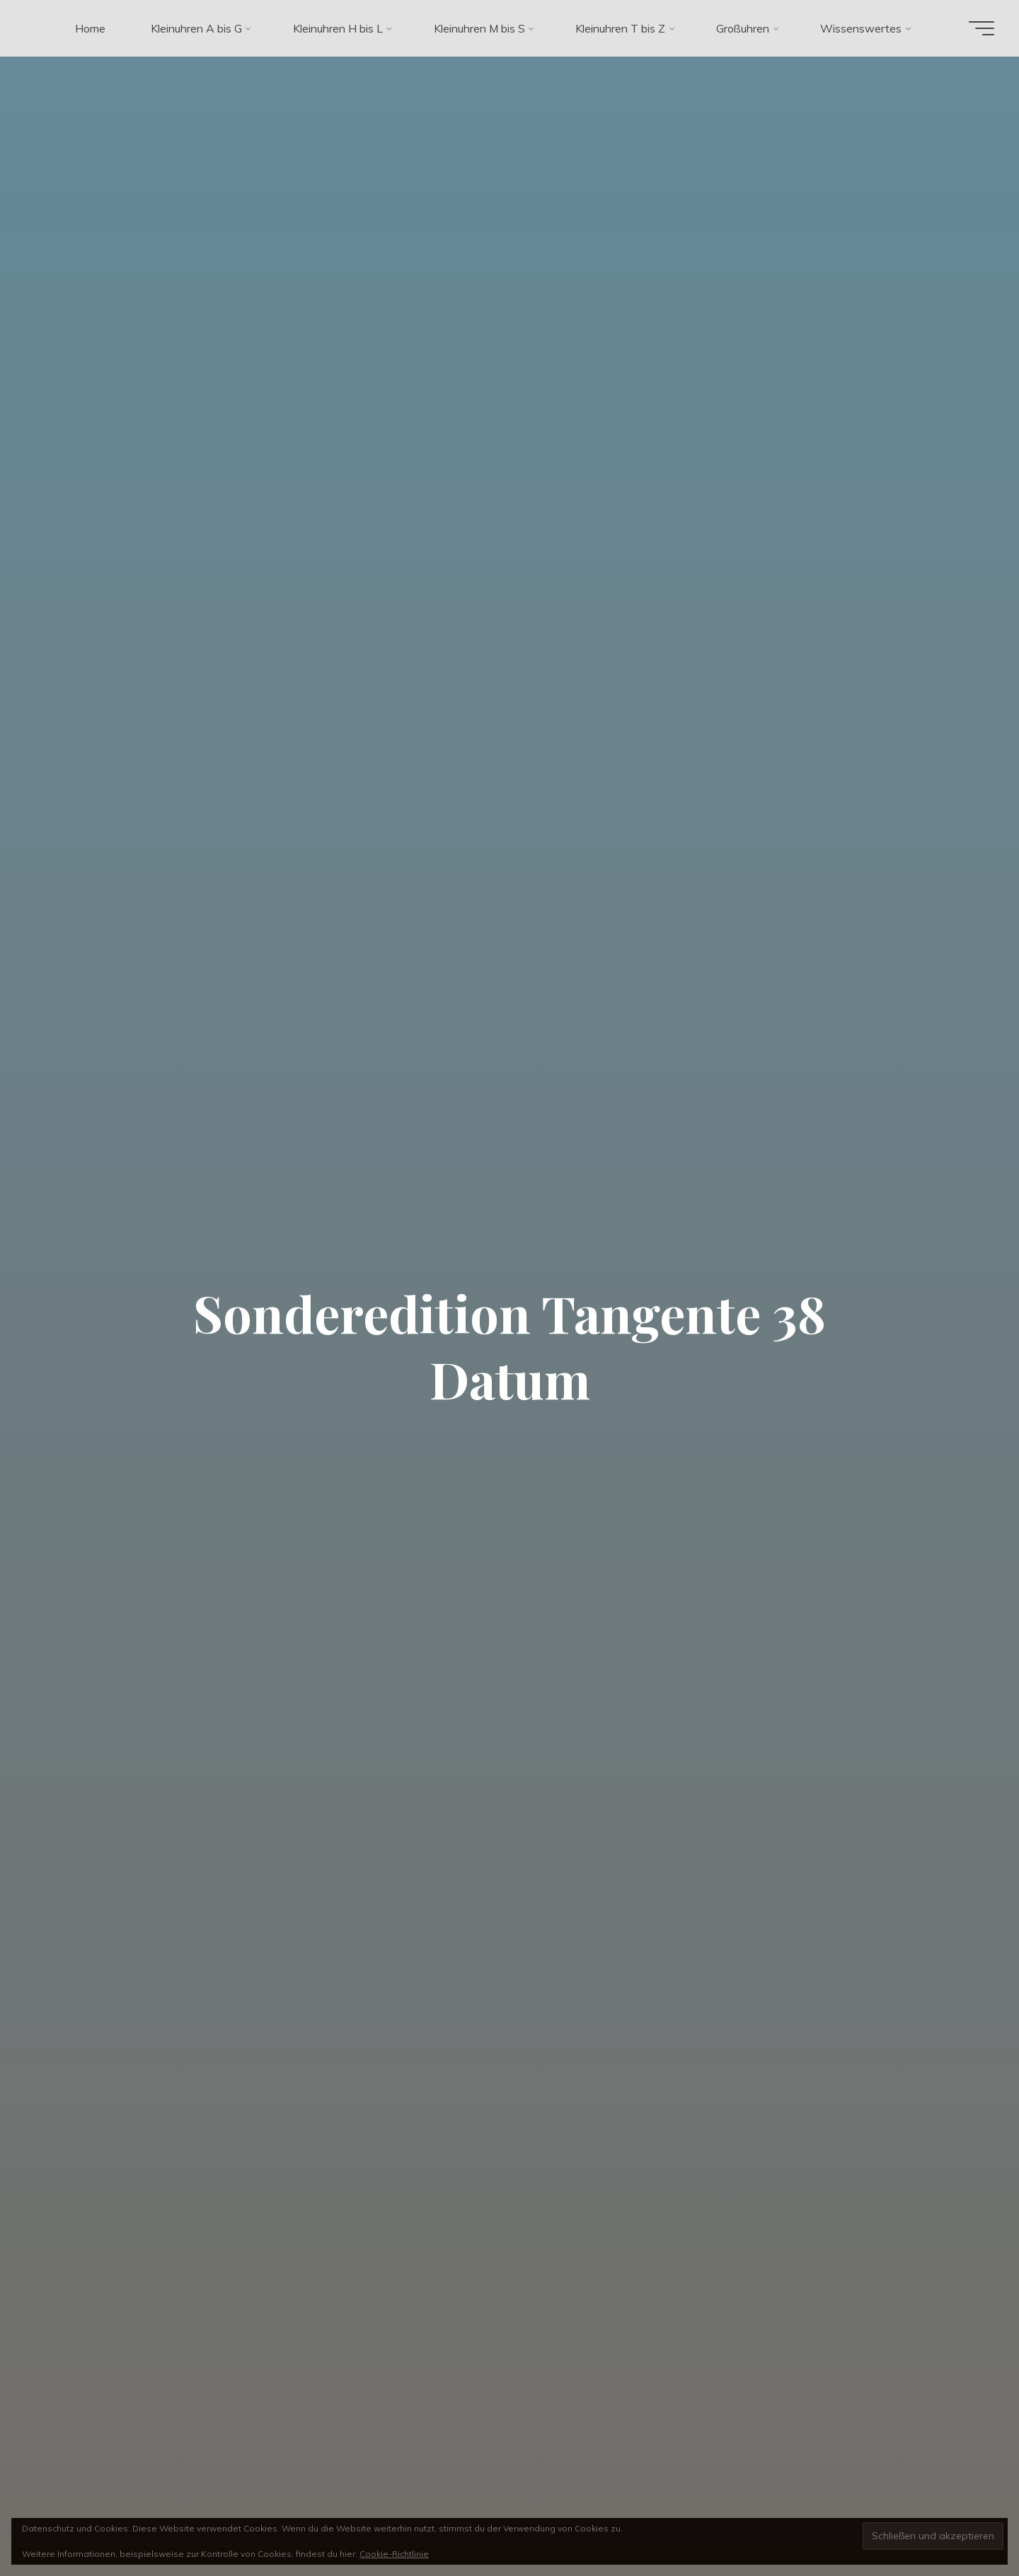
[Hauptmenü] (978, 28)
